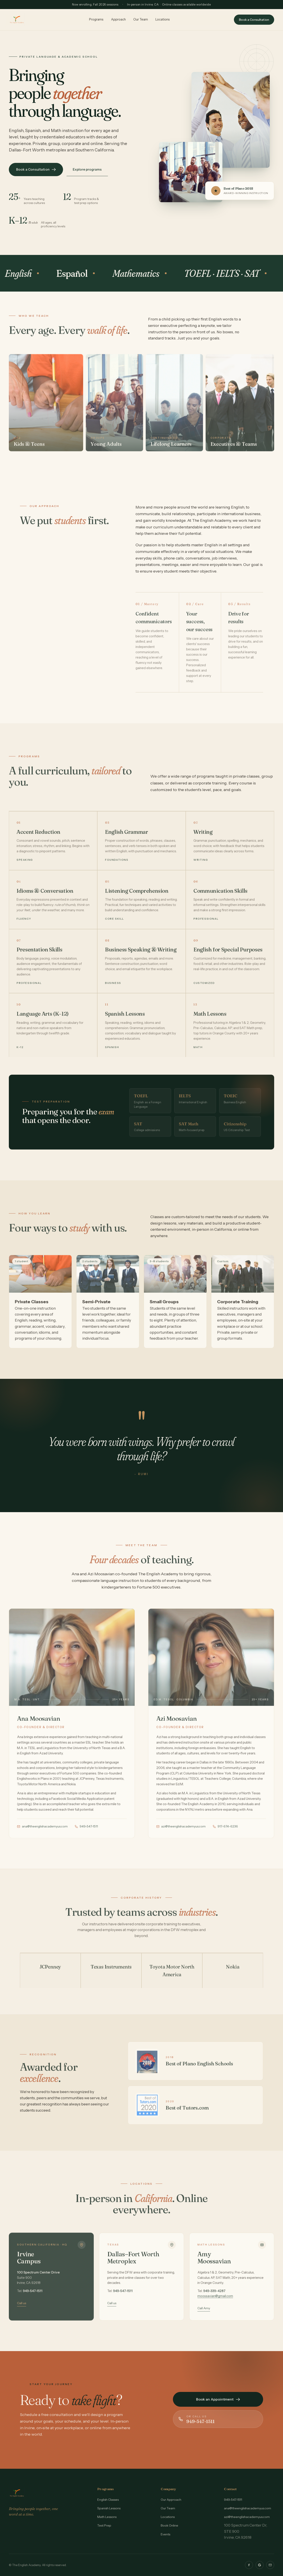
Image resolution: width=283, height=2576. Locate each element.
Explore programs (87, 169)
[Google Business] (260, 2565)
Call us (21, 2308)
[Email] (270, 2565)
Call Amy (203, 2313)
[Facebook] (249, 2565)
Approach (118, 19)
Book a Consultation (254, 20)
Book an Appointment (218, 2399)
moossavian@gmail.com (215, 2301)
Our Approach (171, 2500)
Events (165, 2534)
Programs (96, 19)
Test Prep (104, 2525)
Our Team (140, 19)
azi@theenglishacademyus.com (181, 1831)
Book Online (169, 2525)
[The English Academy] (17, 19)
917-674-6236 (225, 1831)
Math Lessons (107, 2517)
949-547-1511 (86, 1831)
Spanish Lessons (108, 2508)
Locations (162, 19)
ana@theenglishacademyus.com (42, 1831)
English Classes (108, 2500)
